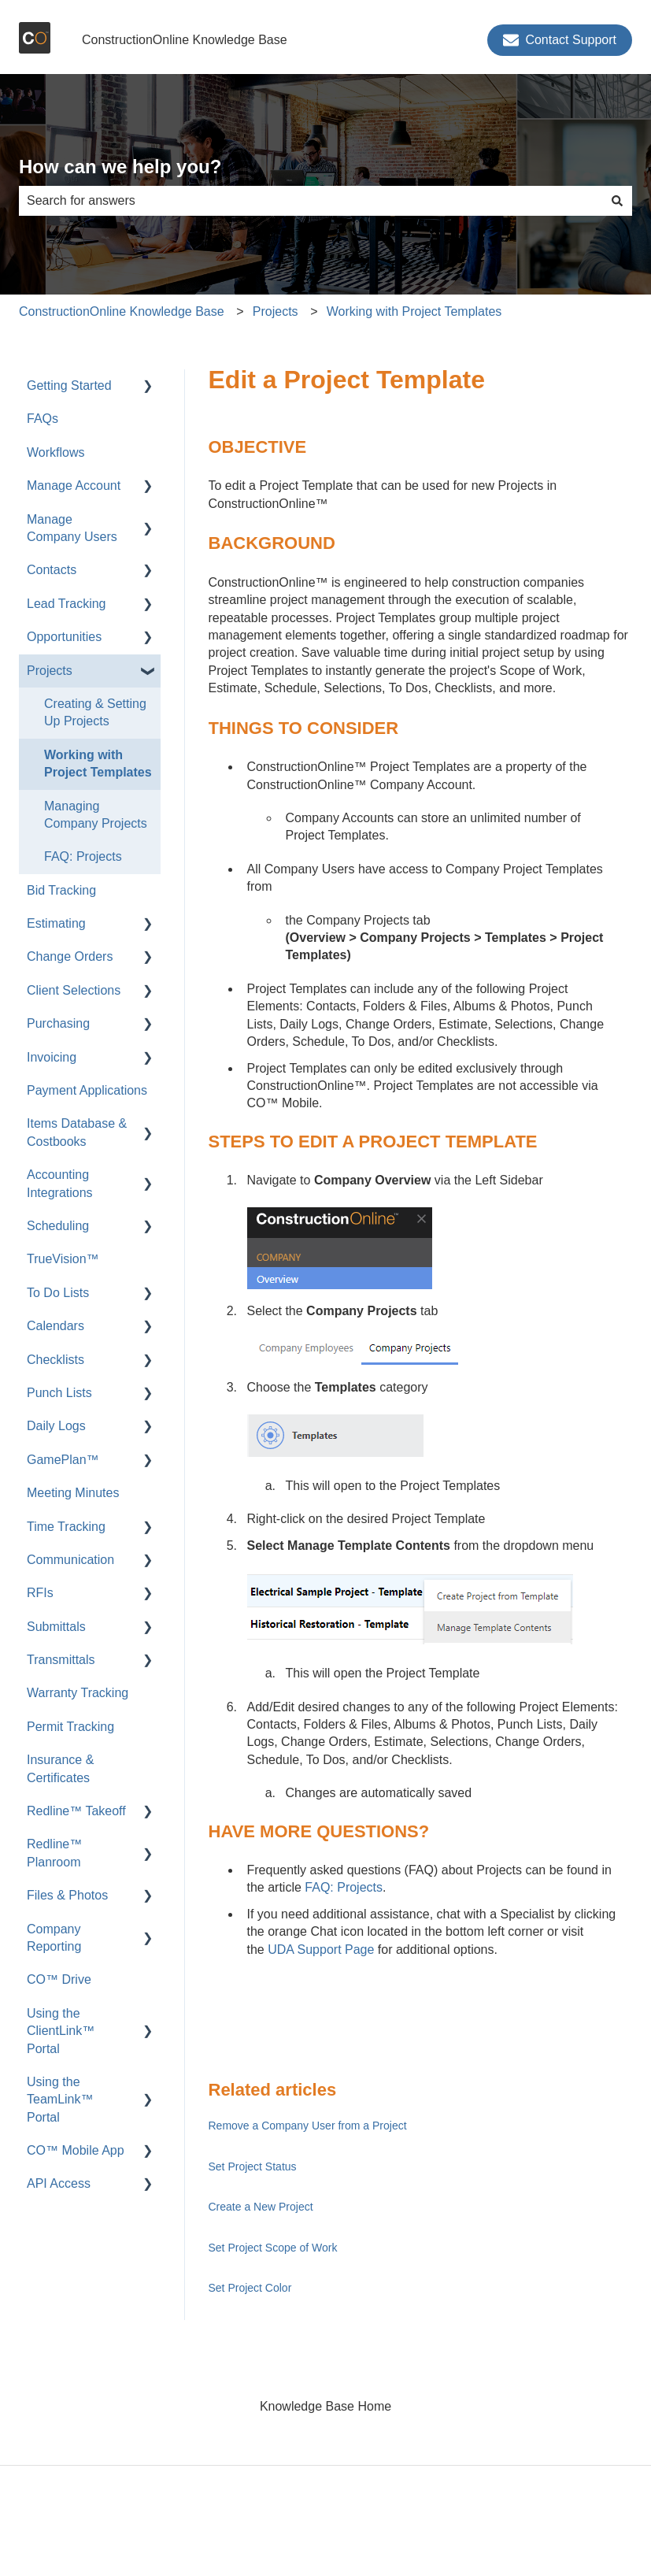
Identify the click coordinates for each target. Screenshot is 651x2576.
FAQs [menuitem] (42, 418)
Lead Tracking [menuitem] (66, 603)
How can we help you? (120, 166)
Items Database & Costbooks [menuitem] (77, 1132)
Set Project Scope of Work (273, 2247)
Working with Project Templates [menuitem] (98, 763)
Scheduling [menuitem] (58, 1225)
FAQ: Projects (344, 1887)
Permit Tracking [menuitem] (70, 1726)
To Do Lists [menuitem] (58, 1292)
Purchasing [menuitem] (58, 1023)
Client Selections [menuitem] (73, 990)
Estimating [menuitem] (56, 923)
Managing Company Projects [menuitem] (95, 814)
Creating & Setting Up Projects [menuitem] (95, 712)
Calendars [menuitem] (55, 1325)
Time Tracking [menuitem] (66, 1526)
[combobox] (310, 201)
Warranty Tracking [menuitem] (77, 1692)
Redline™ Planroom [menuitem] (54, 1852)
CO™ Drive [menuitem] (59, 1979)
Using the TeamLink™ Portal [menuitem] (60, 2099)
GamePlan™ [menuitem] (63, 1459)
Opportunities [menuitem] (64, 636)
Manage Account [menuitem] (73, 485)
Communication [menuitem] (70, 1559)
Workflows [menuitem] (56, 452)
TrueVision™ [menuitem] (63, 1259)
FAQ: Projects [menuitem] (83, 856)
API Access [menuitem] (59, 2183)
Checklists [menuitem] (55, 1359)
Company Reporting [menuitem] (54, 1937)
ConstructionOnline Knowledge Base (184, 39)
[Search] (617, 201)
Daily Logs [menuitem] (56, 1426)
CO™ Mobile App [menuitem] (75, 2150)
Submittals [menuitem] (56, 1626)
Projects (275, 311)
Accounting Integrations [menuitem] (60, 1183)
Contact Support (559, 40)
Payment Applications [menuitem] (87, 1090)
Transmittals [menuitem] (61, 1659)
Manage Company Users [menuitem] (72, 528)
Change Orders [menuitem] (70, 956)
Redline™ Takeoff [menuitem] (76, 1811)
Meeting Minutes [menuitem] (73, 1492)
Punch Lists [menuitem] (59, 1392)
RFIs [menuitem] (40, 1592)
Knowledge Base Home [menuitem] (325, 2406)
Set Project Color (250, 2287)
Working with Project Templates (414, 311)
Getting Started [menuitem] (69, 385)
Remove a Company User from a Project (308, 2125)
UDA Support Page (321, 1949)
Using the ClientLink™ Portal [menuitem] (60, 2031)
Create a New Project (261, 2206)
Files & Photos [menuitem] (67, 1895)
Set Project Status (253, 2166)
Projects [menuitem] (49, 670)
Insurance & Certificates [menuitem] (60, 1768)
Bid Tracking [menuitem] (61, 890)
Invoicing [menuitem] (51, 1057)
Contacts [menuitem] (51, 569)
